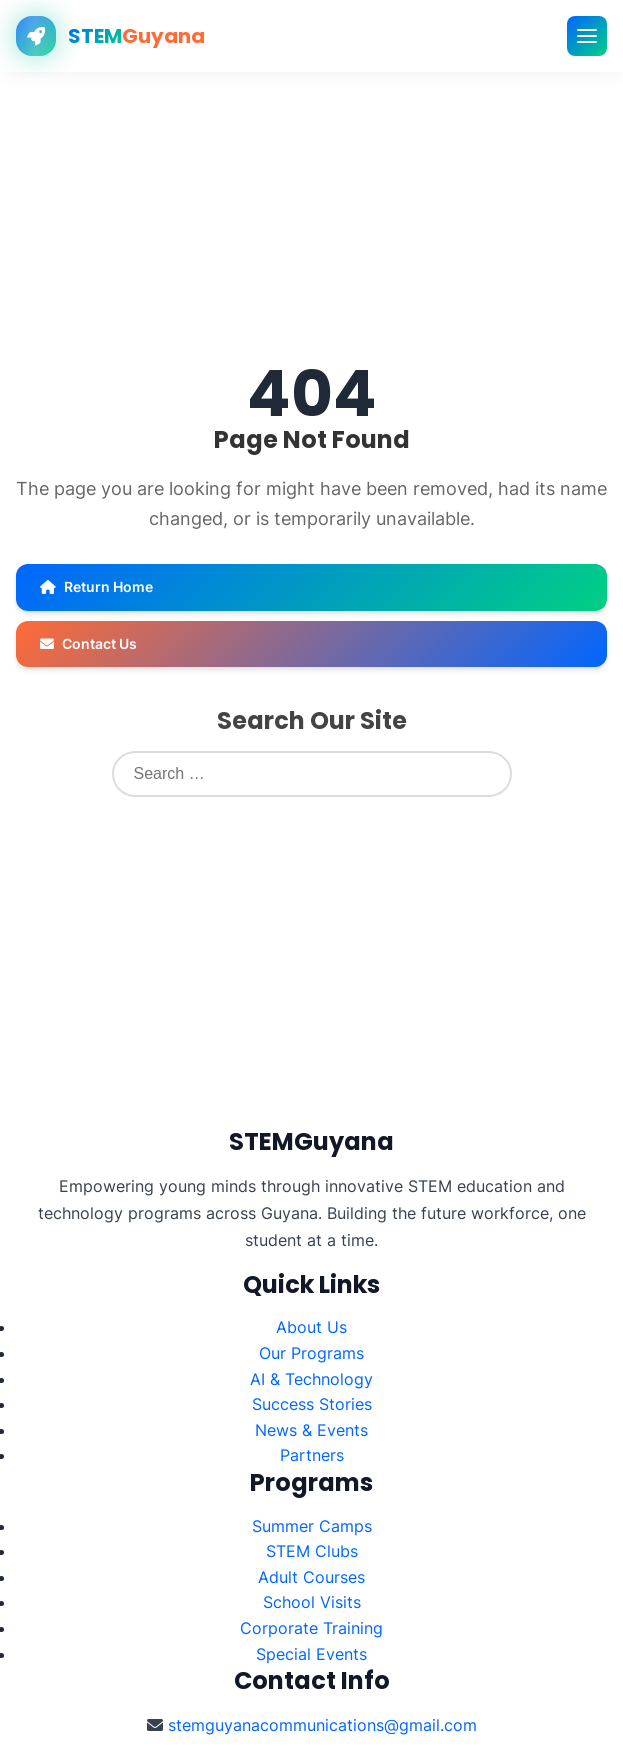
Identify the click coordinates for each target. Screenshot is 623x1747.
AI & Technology (311, 1379)
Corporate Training (311, 1628)
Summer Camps (312, 1526)
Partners (312, 1455)
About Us (311, 1327)
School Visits (312, 1602)
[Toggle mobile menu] (587, 36)
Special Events (311, 1654)
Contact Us (88, 643)
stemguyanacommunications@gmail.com (322, 1725)
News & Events (311, 1430)
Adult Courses (311, 1577)
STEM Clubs (312, 1551)
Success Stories (312, 1404)
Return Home (96, 586)
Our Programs (311, 1353)
